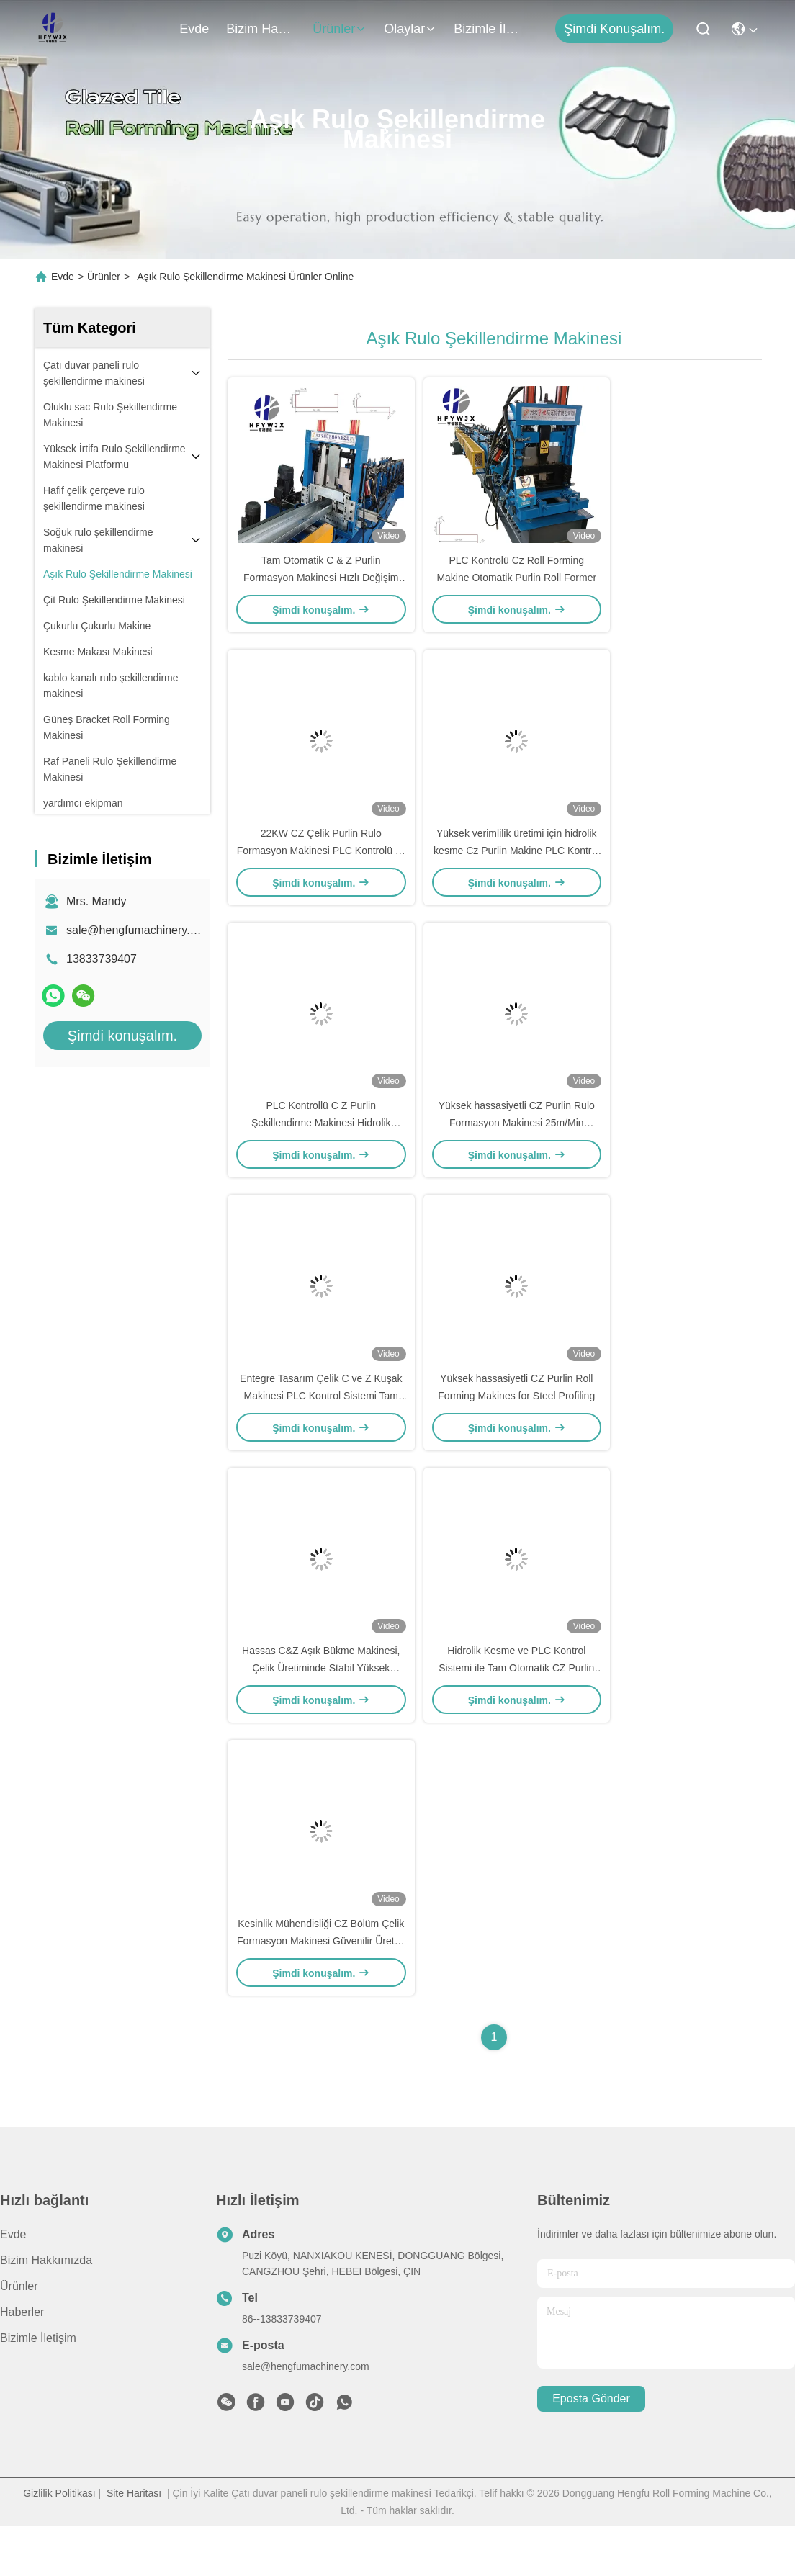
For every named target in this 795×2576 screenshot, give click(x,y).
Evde (194, 29)
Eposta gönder (591, 2449)
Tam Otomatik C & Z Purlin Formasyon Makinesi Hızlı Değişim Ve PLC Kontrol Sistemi (321, 586)
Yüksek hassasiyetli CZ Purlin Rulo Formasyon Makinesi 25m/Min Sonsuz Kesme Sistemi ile (517, 1148)
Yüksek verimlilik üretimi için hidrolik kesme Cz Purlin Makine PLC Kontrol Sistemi (516, 867)
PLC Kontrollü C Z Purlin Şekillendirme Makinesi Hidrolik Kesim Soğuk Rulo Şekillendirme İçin (320, 1148)
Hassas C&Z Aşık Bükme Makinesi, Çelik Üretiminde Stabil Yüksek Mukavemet (321, 1710)
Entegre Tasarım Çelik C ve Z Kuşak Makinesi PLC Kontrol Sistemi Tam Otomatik (321, 1429)
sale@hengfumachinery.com (139, 930)
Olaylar (410, 29)
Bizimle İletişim (488, 29)
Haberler (22, 2362)
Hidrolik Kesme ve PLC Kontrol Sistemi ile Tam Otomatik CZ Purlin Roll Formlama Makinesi (516, 1710)
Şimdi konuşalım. (614, 29)
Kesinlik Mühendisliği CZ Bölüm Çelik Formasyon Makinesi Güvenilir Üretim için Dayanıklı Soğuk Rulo (321, 1990)
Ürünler (340, 29)
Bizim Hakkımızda (260, 29)
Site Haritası (134, 2543)
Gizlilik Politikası (59, 2543)
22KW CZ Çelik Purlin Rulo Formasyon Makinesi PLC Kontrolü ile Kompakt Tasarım (321, 867)
